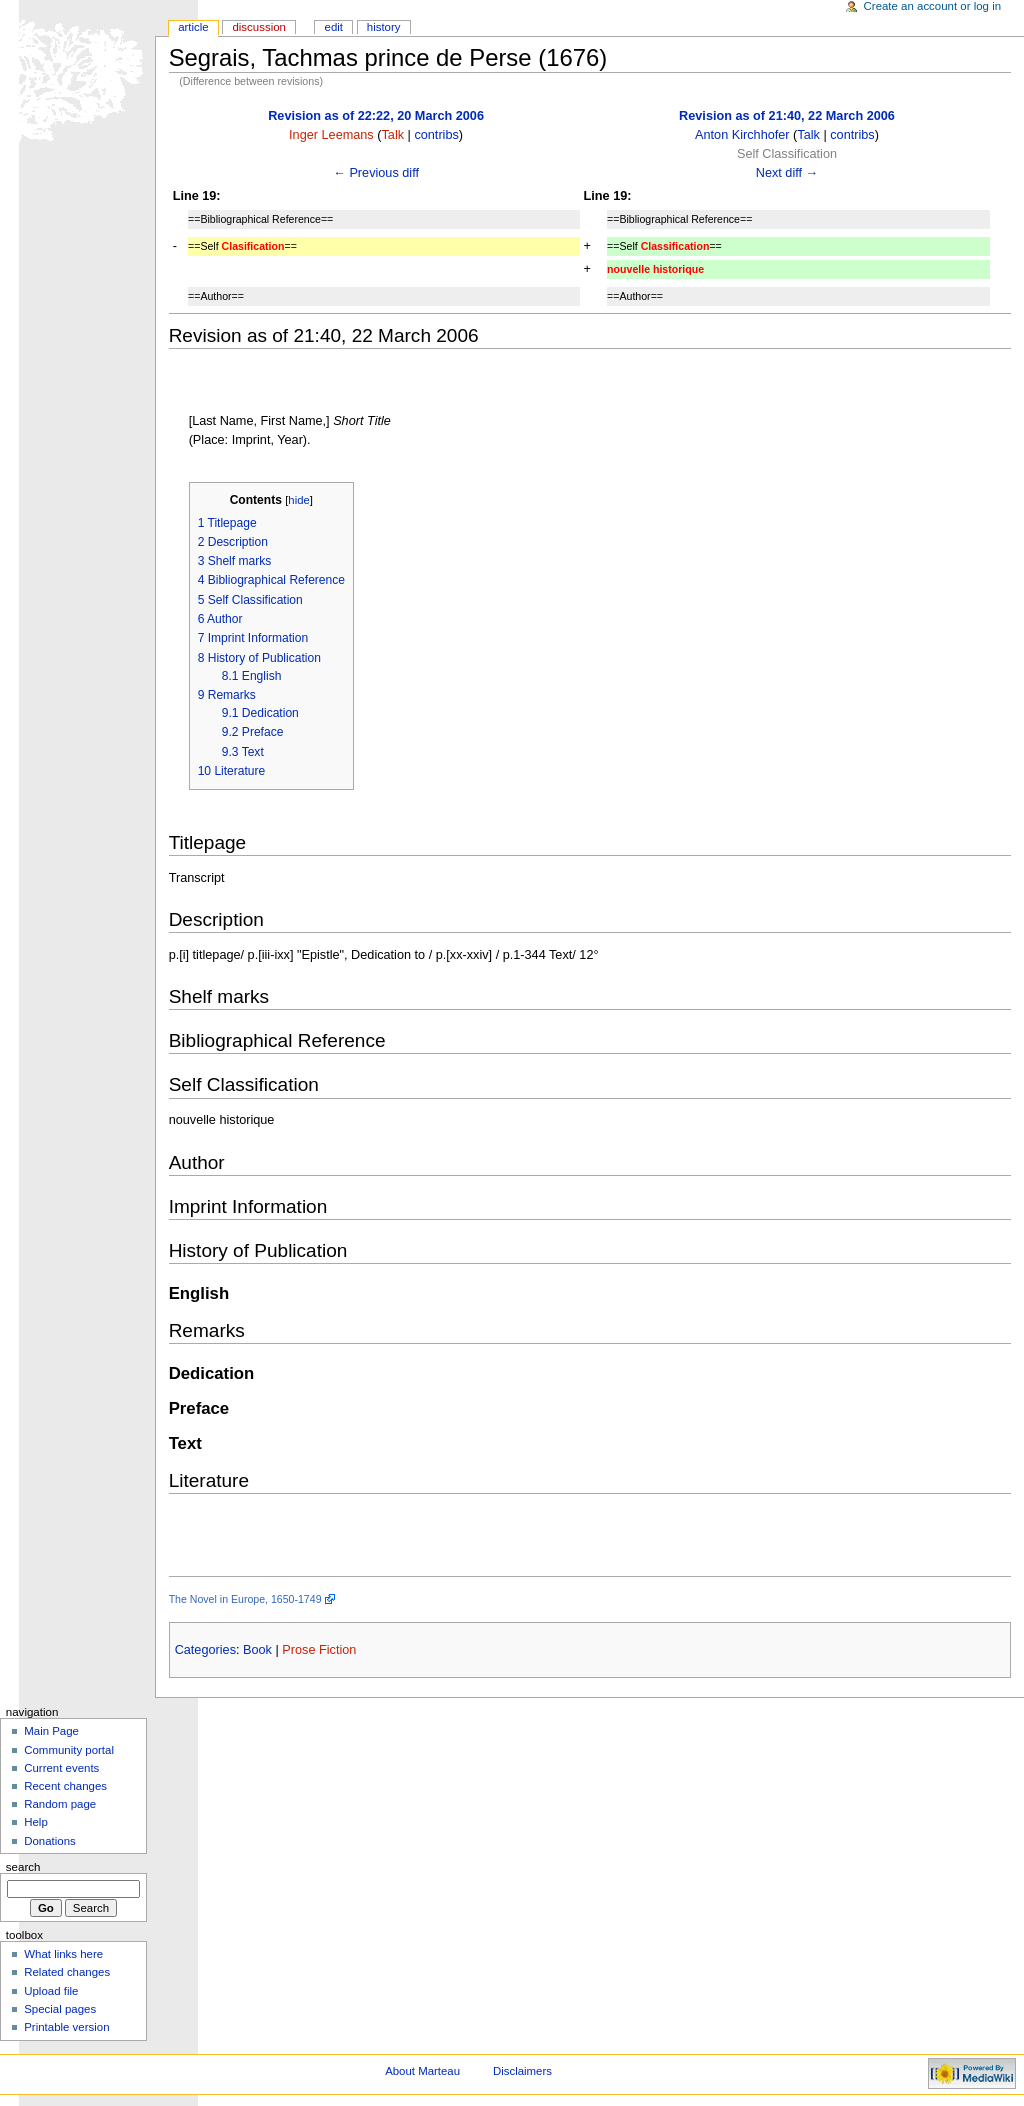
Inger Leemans (331, 135)
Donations (50, 1841)
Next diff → (787, 173)
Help (36, 1822)
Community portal (69, 1750)
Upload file (51, 1991)
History (384, 27)
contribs (436, 135)
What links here (63, 1954)
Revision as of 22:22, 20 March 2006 (376, 116)
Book (257, 1650)
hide (298, 500)
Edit (334, 27)
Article (193, 27)
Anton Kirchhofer (742, 135)
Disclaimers (522, 2071)
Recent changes (65, 1786)
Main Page (51, 1731)
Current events (61, 1768)
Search (23, 1867)
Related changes (67, 1972)
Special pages (60, 2009)
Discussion (258, 27)
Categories (205, 1650)
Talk (392, 135)
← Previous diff (376, 173)
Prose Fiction (319, 1650)
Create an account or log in (933, 6)
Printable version (66, 2027)
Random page (60, 1804)
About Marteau (422, 2071)
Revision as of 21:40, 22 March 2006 (787, 116)
